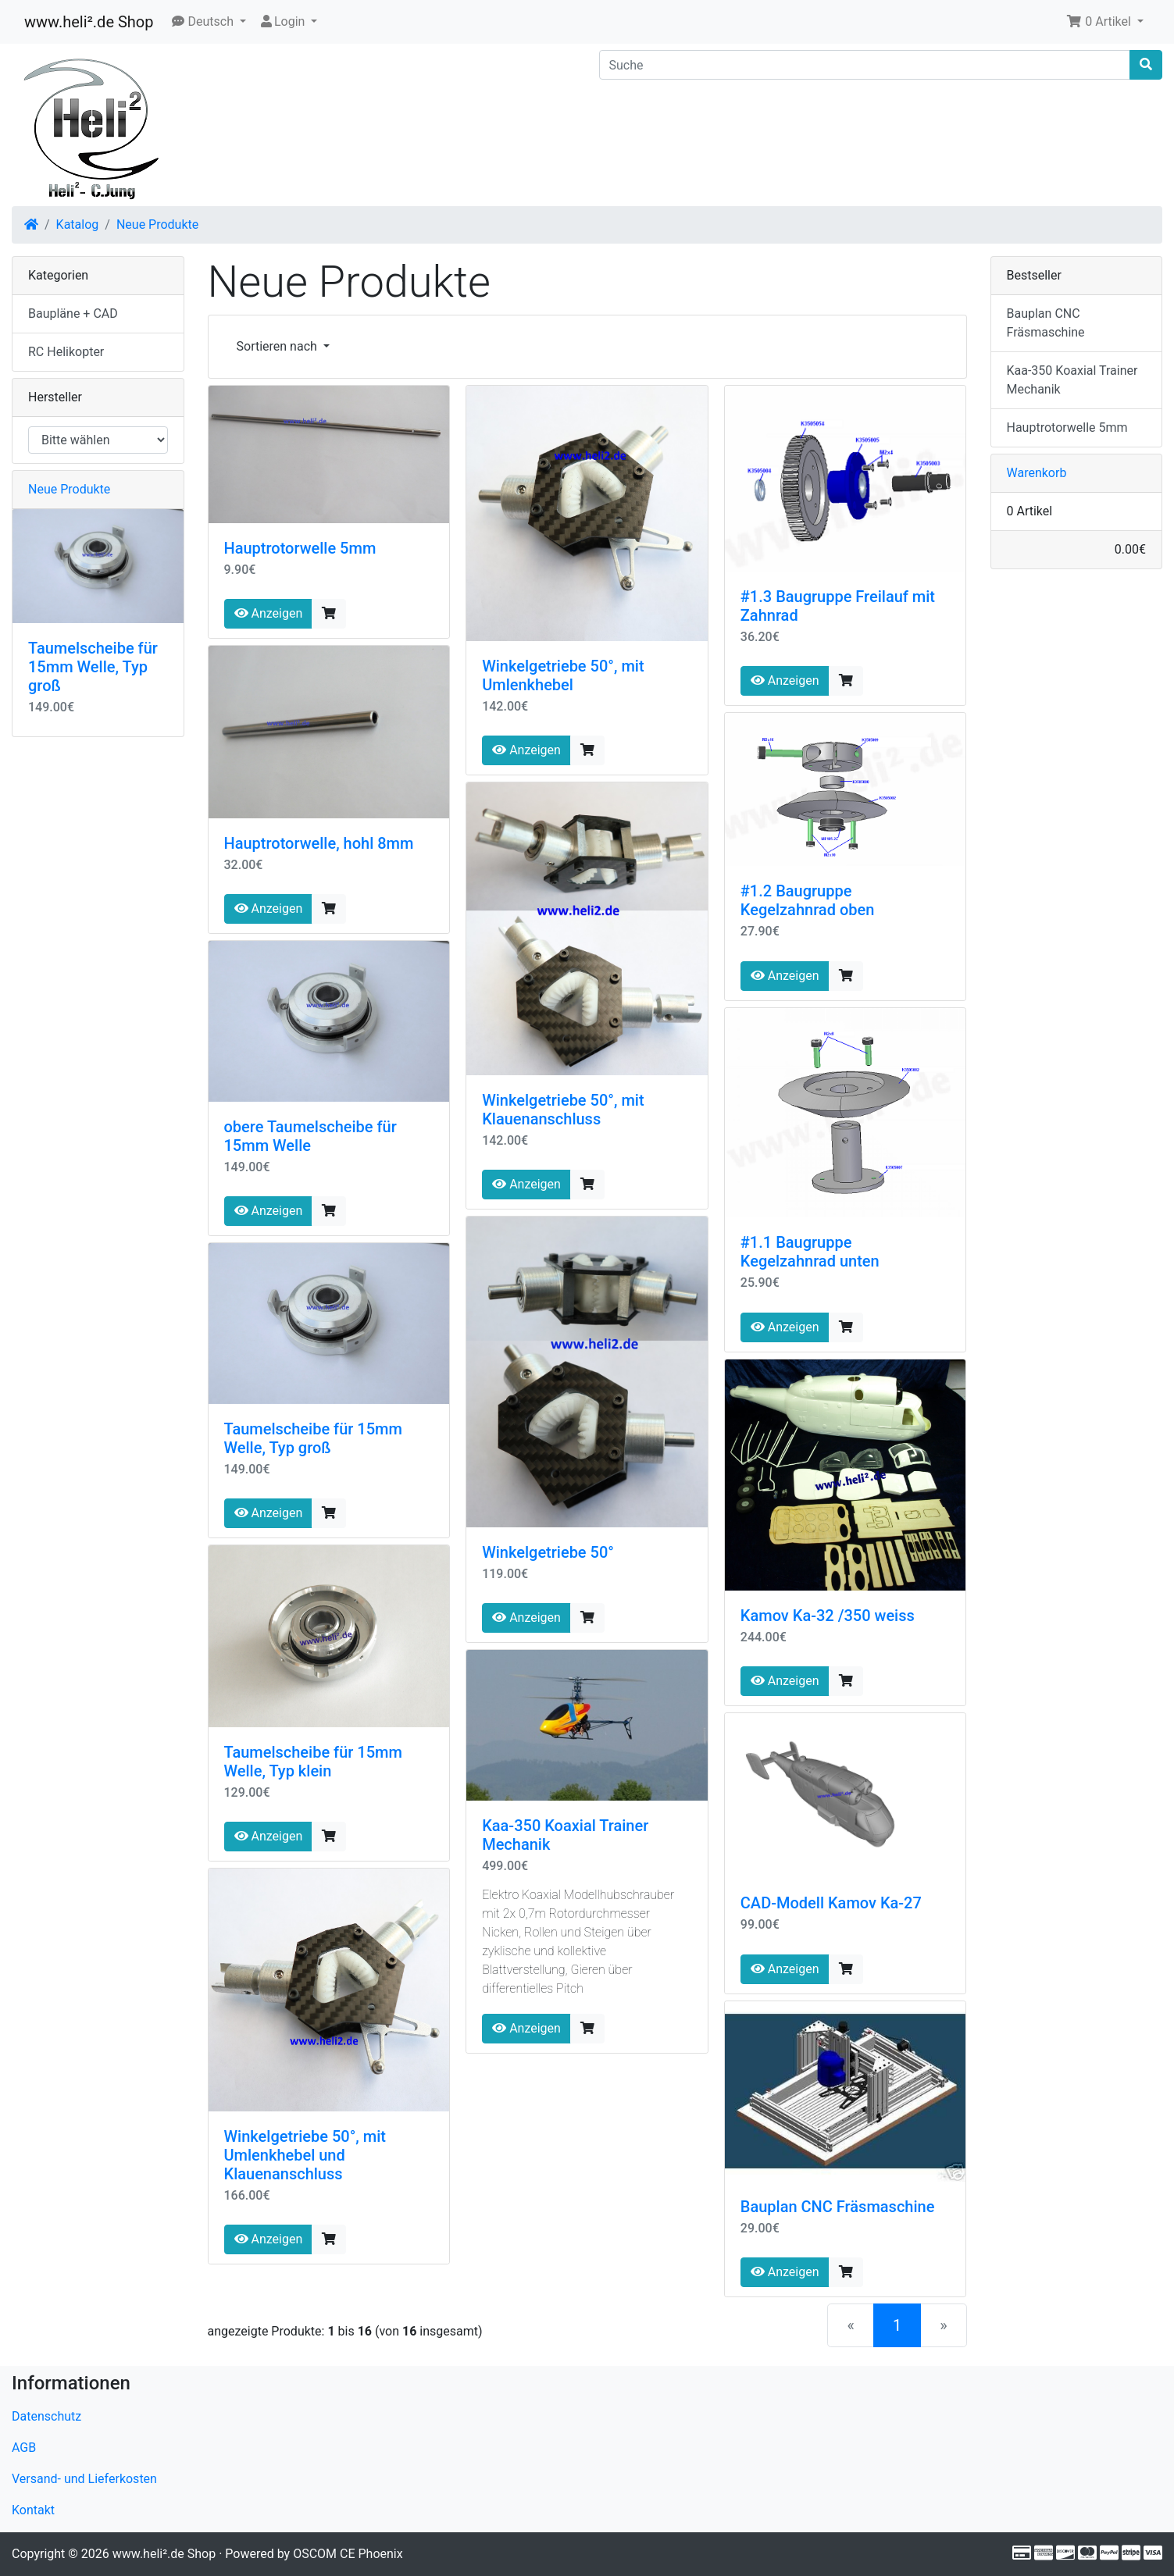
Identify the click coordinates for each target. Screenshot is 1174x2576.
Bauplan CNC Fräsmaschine (837, 2206)
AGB (24, 2447)
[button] (209, 21)
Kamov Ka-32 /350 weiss (827, 1615)
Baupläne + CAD (73, 313)
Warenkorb (1037, 472)
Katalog (77, 224)
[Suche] (865, 65)
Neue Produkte (157, 224)
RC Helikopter (66, 351)
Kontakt (33, 2510)
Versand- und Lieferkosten (84, 2478)
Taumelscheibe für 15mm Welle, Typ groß (313, 1438)
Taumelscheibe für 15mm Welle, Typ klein (313, 1761)
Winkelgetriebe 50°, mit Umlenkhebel (563, 675)
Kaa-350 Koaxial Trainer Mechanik (1072, 380)
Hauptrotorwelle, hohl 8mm (319, 843)
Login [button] (283, 21)
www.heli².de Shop (88, 21)
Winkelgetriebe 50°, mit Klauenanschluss (563, 1109)
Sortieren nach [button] (278, 346)
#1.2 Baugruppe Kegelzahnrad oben (807, 900)
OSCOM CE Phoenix (348, 2553)
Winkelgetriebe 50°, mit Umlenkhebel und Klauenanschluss (305, 2155)
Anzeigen (268, 613)
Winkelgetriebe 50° (548, 1552)
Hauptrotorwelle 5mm (300, 548)
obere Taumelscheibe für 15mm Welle (310, 1136)
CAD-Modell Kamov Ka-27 (831, 1903)
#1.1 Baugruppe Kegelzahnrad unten (810, 1251)
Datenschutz (46, 2416)
